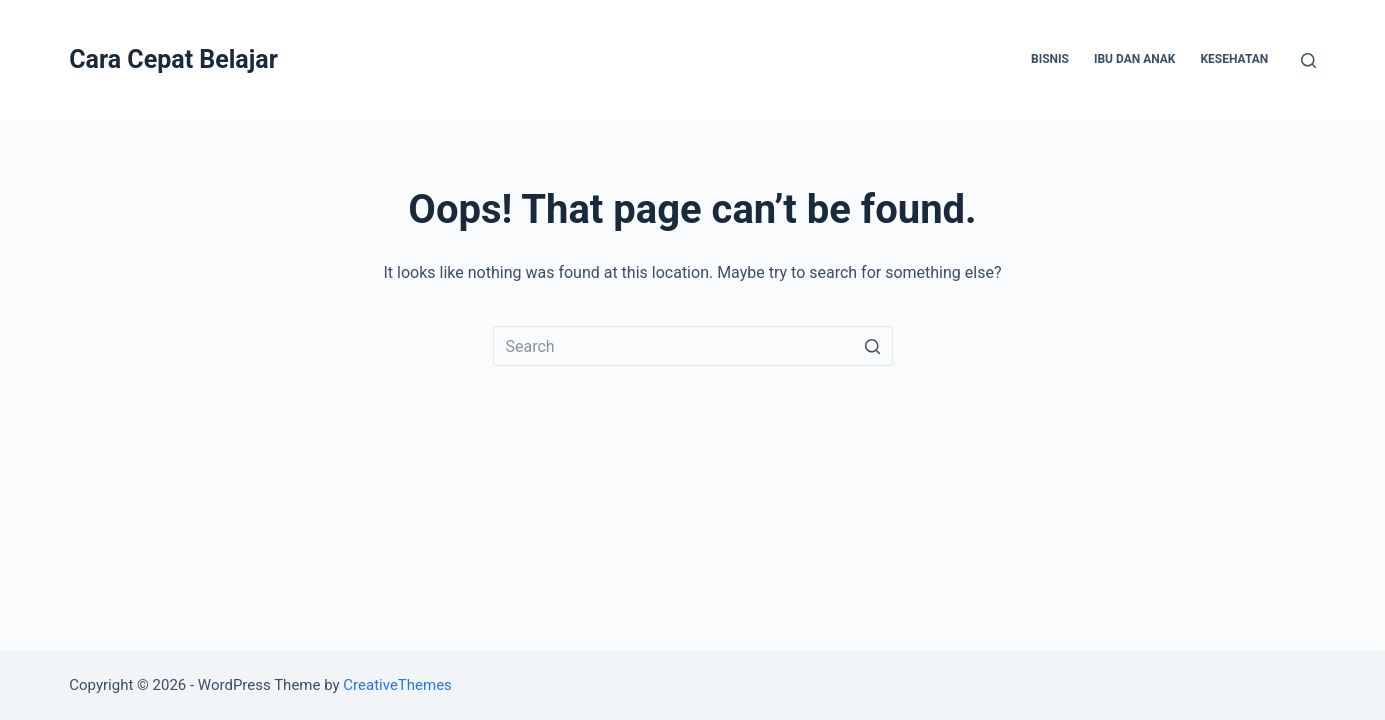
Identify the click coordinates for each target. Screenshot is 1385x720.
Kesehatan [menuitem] (1234, 59)
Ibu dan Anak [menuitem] (1135, 59)
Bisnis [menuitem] (1050, 59)
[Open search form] (1308, 60)
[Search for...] (693, 346)
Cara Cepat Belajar (173, 59)
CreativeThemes (397, 685)
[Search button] (873, 346)
